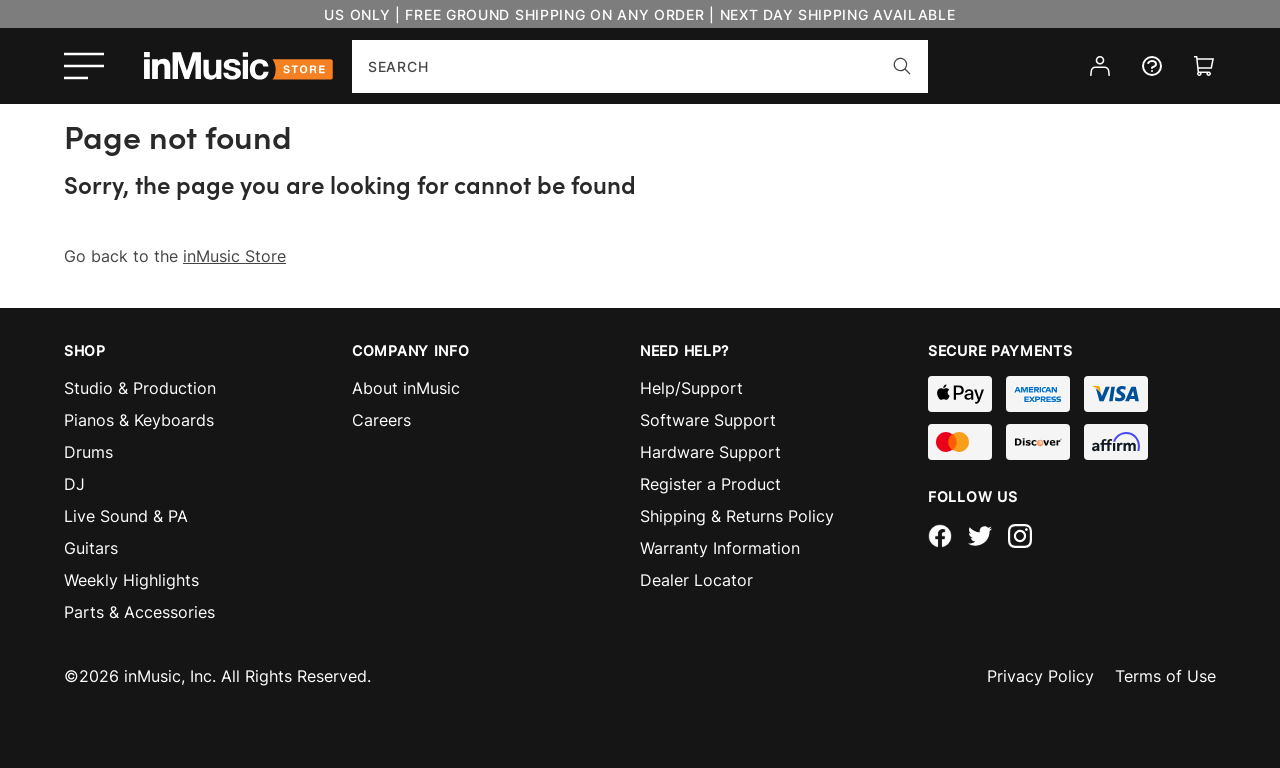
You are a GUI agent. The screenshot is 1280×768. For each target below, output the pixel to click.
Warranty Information (720, 548)
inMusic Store (234, 256)
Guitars (91, 548)
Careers (381, 420)
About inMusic (406, 388)
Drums (88, 452)
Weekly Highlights (131, 580)
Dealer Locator (696, 580)
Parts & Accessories (139, 612)
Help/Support (691, 388)
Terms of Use (1165, 676)
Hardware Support (710, 452)
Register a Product (710, 484)
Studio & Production (140, 388)
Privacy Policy (1040, 676)
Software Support (708, 420)
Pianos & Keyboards (139, 420)
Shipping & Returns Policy (737, 516)
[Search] (902, 66)
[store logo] (238, 66)
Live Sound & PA (126, 516)
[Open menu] (84, 66)
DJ (74, 484)
